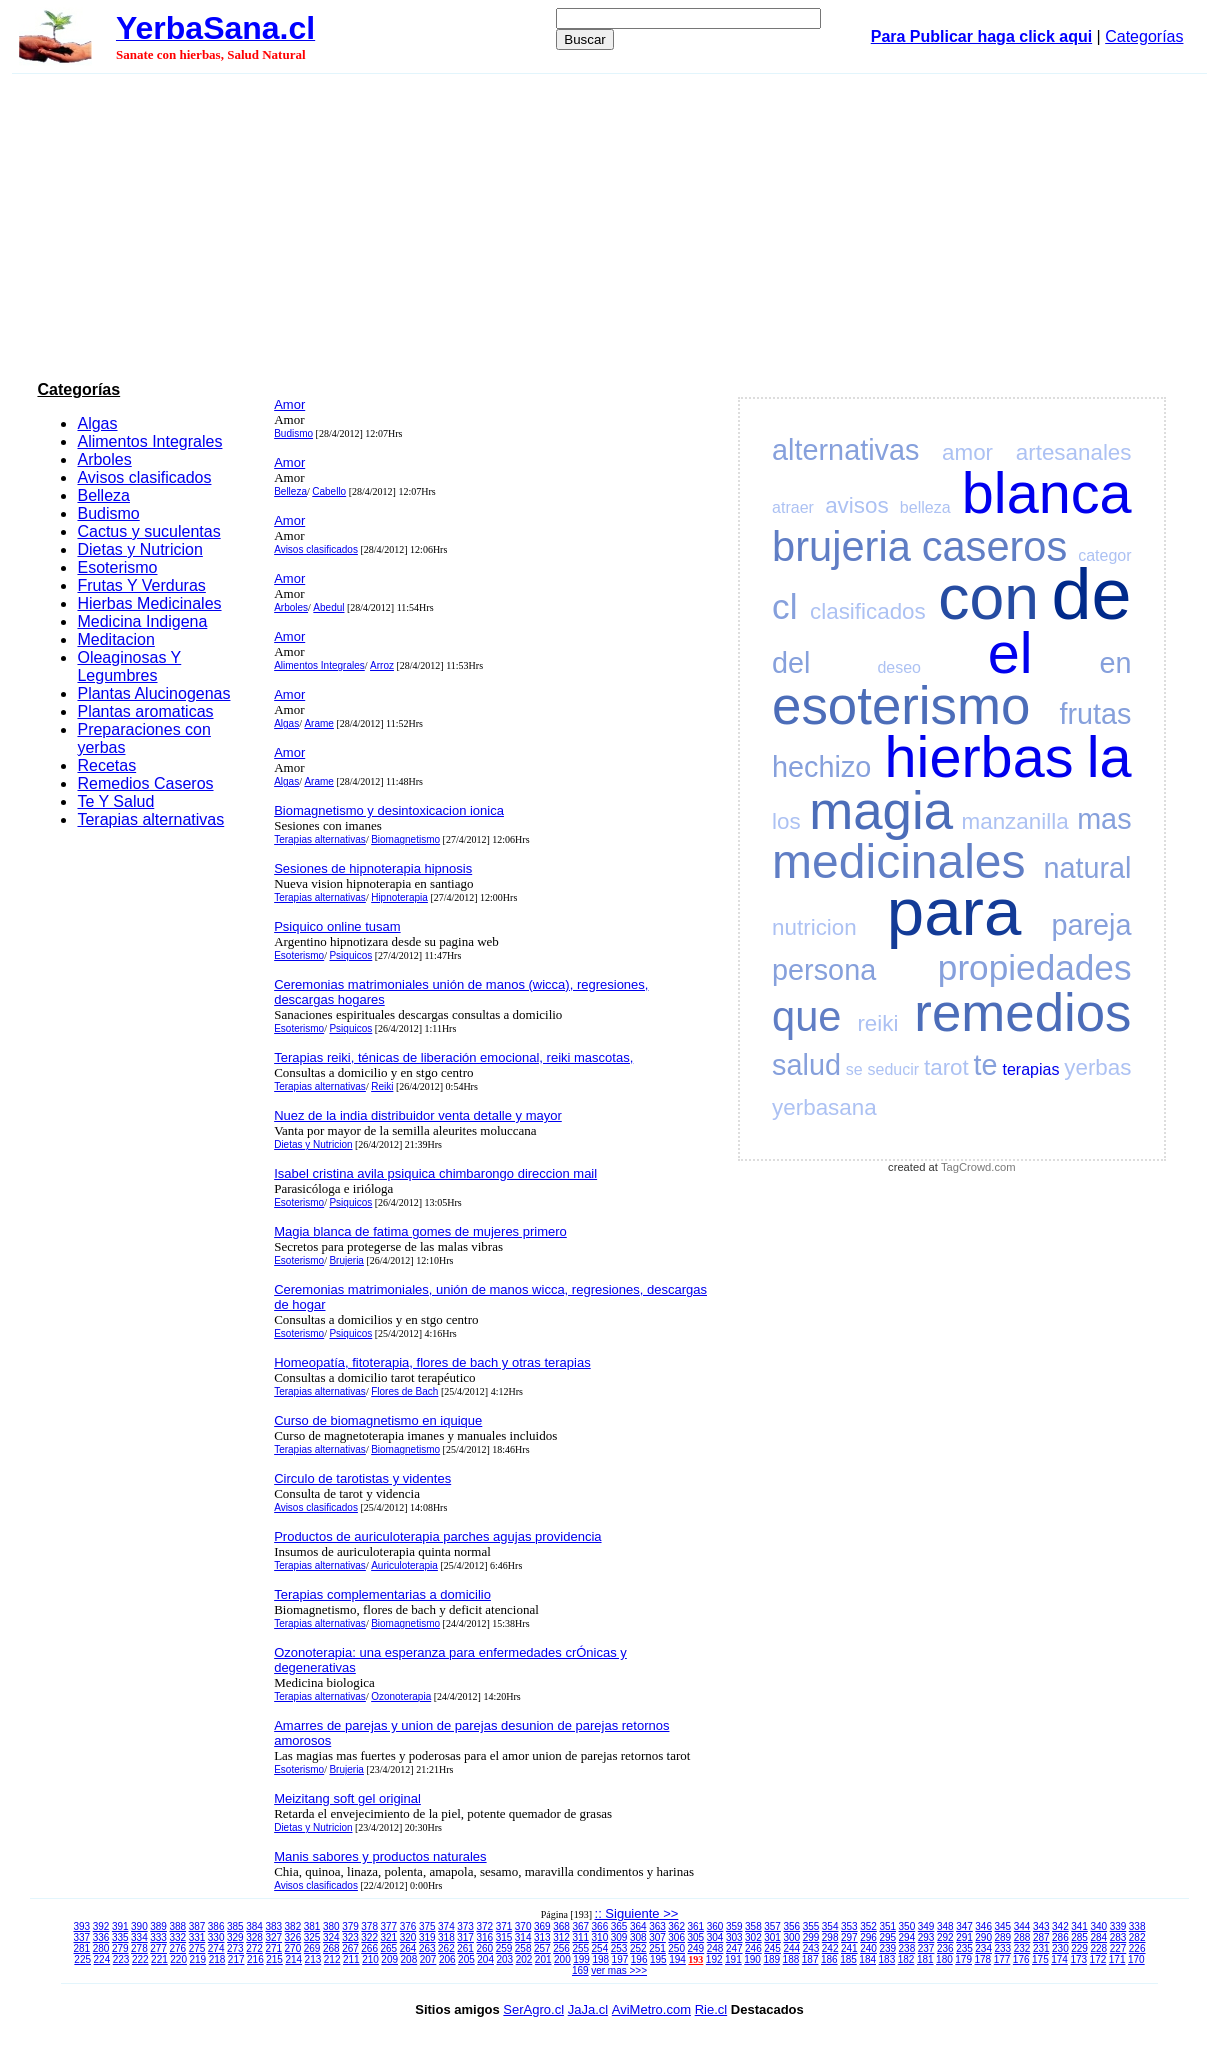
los (786, 821)
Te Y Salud (115, 801)
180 (944, 1959)
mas (1104, 819)
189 (771, 1959)
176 (1021, 1959)
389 (158, 1926)
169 (580, 1970)
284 (1098, 1937)
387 (197, 1926)
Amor (289, 404)
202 (524, 1959)
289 (1003, 1937)
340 (1098, 1926)
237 (926, 1948)
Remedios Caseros (145, 783)
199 (581, 1959)
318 (446, 1937)
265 (389, 1948)
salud (806, 1065)
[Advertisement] (610, 224)
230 (1060, 1948)
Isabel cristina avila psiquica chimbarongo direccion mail (435, 1173)
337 (82, 1937)
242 (830, 1948)
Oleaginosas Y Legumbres (129, 666)
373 (465, 1926)
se (854, 1069)
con (988, 597)
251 (657, 1948)
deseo (899, 667)
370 (523, 1926)
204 (485, 1959)
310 (600, 1937)
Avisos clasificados (144, 477)
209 (389, 1959)
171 (1117, 1959)
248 (715, 1948)
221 (159, 1959)
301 (772, 1937)
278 (139, 1948)
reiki (877, 1023)
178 (982, 1959)
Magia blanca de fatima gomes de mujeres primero (420, 1231)
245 (772, 1948)
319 (427, 1937)
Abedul (328, 607)
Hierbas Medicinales (149, 603)
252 (638, 1948)
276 (177, 1948)
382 (293, 1926)
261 (465, 1948)
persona (824, 970)
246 (753, 1948)
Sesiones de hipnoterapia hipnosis (373, 868)
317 (465, 1937)
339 (1118, 1926)
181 (925, 1959)
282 (1137, 1937)
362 (676, 1926)
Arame (318, 723)
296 (868, 1937)
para (954, 911)
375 (427, 1926)
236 (945, 1948)
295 (887, 1937)
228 (1098, 1948)
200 (562, 1959)
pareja (1091, 925)
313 (542, 1937)
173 (1078, 1959)
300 (791, 1937)
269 (312, 1948)
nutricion (814, 927)
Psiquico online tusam (337, 926)
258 (523, 1948)
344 (1022, 1926)
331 (197, 1937)
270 (293, 1948)
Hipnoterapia (399, 897)
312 (561, 1937)
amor (967, 452)
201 (543, 1959)
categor (1104, 555)
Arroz (382, 665)
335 (120, 1937)
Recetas (106, 765)
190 (752, 1959)
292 (945, 1937)
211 (351, 1959)
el (1010, 653)
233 (1003, 1948)
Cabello (329, 491)
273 (235, 1948)
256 (561, 1948)
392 (101, 1926)
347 (964, 1926)
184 (867, 1959)
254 (600, 1948)
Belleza (103, 495)
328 (254, 1937)
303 (734, 1937)
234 (983, 1948)
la (1109, 757)
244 (791, 1948)
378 (369, 1926)
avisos (856, 505)
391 (120, 1926)
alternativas (845, 450)
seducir (894, 1069)
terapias (1030, 1069)
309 (619, 1937)
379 (350, 1926)
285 (1079, 1937)
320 (408, 1937)
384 (254, 1926)
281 (82, 1948)
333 (158, 1937)
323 (350, 1937)
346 (983, 1926)
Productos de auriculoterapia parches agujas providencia (437, 1536)
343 (1041, 1926)
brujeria (841, 546)
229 (1079, 1948)
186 (829, 1959)
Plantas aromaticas (145, 711)
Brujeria (346, 1260)
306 (676, 1937)
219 (197, 1959)
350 (907, 1926)
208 (409, 1959)
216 (255, 1959)
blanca (1047, 493)
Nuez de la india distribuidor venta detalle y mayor (418, 1115)
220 (178, 1959)
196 (639, 1959)
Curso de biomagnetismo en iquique (378, 1420)
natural (1087, 868)
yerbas (1097, 1067)
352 (868, 1926)
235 (964, 1948)
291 (964, 1937)
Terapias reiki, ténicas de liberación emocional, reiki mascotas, (453, 1057)
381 (312, 1926)
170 (1136, 1959)
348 (945, 1926)
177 (1002, 1959)
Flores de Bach (404, 1391)
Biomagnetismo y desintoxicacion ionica (389, 810)
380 (331, 1926)
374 (446, 1926)
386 (216, 1926)
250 (676, 1948)
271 (273, 1948)
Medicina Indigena (142, 621)
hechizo (821, 767)
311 (580, 1937)
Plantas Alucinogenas (153, 693)
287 (1041, 1937)
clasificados (868, 611)
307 (657, 1937)
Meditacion (115, 639)
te (986, 1065)
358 (753, 1926)
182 (906, 1959)
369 (542, 1926)
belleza (925, 507)
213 (313, 1959)
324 (331, 1937)
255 (580, 1948)
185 (848, 1959)
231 (1041, 1948)
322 (369, 1937)
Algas (97, 423)
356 (791, 1926)
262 (446, 1948)
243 (811, 1948)
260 (484, 1948)
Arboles (104, 459)
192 (714, 1959)
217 (236, 1959)
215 (274, 1959)
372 (484, 1926)
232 (1022, 1948)
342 (1060, 1926)
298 (830, 1937)
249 (696, 1948)
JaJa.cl (588, 2009)
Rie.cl (711, 2009)
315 (504, 1937)
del (791, 663)
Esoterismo (117, 567)
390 (139, 1926)
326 (293, 1937)
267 (350, 1948)
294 (907, 1937)
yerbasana (824, 1107)
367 (580, 1926)
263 (427, 1948)
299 (811, 1937)
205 (466, 1959)
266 (369, 1948)
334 (139, 1937)
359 (734, 1926)
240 (868, 1948)
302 (753, 1937)
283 (1118, 1937)
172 (1098, 1959)
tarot (946, 1067)
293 (926, 1937)
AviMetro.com (651, 2009)
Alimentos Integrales (149, 441)
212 (332, 1959)
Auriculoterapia (404, 1565)
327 (273, 1937)
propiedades (1035, 967)
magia (881, 810)
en (1115, 663)
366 (600, 1926)
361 (696, 1926)
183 (887, 1959)
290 (983, 1937)
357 (772, 1926)
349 (926, 1926)
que (806, 1016)
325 (312, 1937)
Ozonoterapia (401, 1696)
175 (1040, 1959)
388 (177, 1926)
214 (293, 1959)
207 (428, 1959)
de (1091, 594)
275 (197, 1948)
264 (408, 1948)
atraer (793, 507)
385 (235, 1926)
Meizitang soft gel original (347, 1798)
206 (447, 1959)
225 (82, 1959)
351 (887, 1926)
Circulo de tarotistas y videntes (362, 1478)
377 (389, 1926)
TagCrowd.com (978, 1167)
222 (140, 1959)
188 (791, 1959)
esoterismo (901, 705)
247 (734, 1948)
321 (389, 1937)
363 (657, 1926)
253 (619, 1948)
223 (121, 1959)
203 (504, 1959)
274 (216, 1948)
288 (1022, 1937)
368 (561, 1926)
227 (1118, 1948)
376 (408, 1926)
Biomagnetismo (405, 839)
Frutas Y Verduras (141, 585)
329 (235, 1937)
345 (1003, 1926)
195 (658, 1959)
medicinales (898, 861)
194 (677, 1959)
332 (177, 1937)
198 (600, 1959)
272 (254, 1948)
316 (484, 1937)
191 (733, 1959)
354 (830, 1926)
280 (101, 1948)
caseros (995, 546)
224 (102, 1959)
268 (331, 1948)
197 (620, 1959)
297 (849, 1937)
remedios (1022, 1012)
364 (638, 1926)
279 (120, 1948)
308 (638, 1937)
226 (1137, 1948)
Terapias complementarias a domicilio (382, 1594)
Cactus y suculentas (148, 531)
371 (504, 1926)
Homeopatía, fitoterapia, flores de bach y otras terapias (432, 1362)
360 (715, 1926)
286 (1060, 1937)
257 (542, 1948)
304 (715, 1937)
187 (810, 1959)
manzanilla (1015, 821)
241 (849, 1948)
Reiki (382, 1086)
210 (370, 1959)
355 (811, 1926)
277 (158, 1948)
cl (784, 606)
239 (887, 1948)
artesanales (1074, 452)
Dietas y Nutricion (139, 549)
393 (82, 1926)
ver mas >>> (619, 1970)
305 (696, 1937)
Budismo (108, 513)
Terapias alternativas (150, 819)
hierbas (979, 757)
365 (619, 1926)
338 (1137, 1926)
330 (216, 1937)
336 (101, 1937)
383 (273, 1926)
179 (963, 1959)
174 (1059, 1959)
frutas (1095, 714)
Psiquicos (350, 955)
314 (523, 1937)
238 (907, 1948)
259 (504, 1948)
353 (849, 1926)
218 (217, 1959)
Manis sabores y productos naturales (380, 1856)
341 (1079, 1926)
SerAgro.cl (533, 2009)
